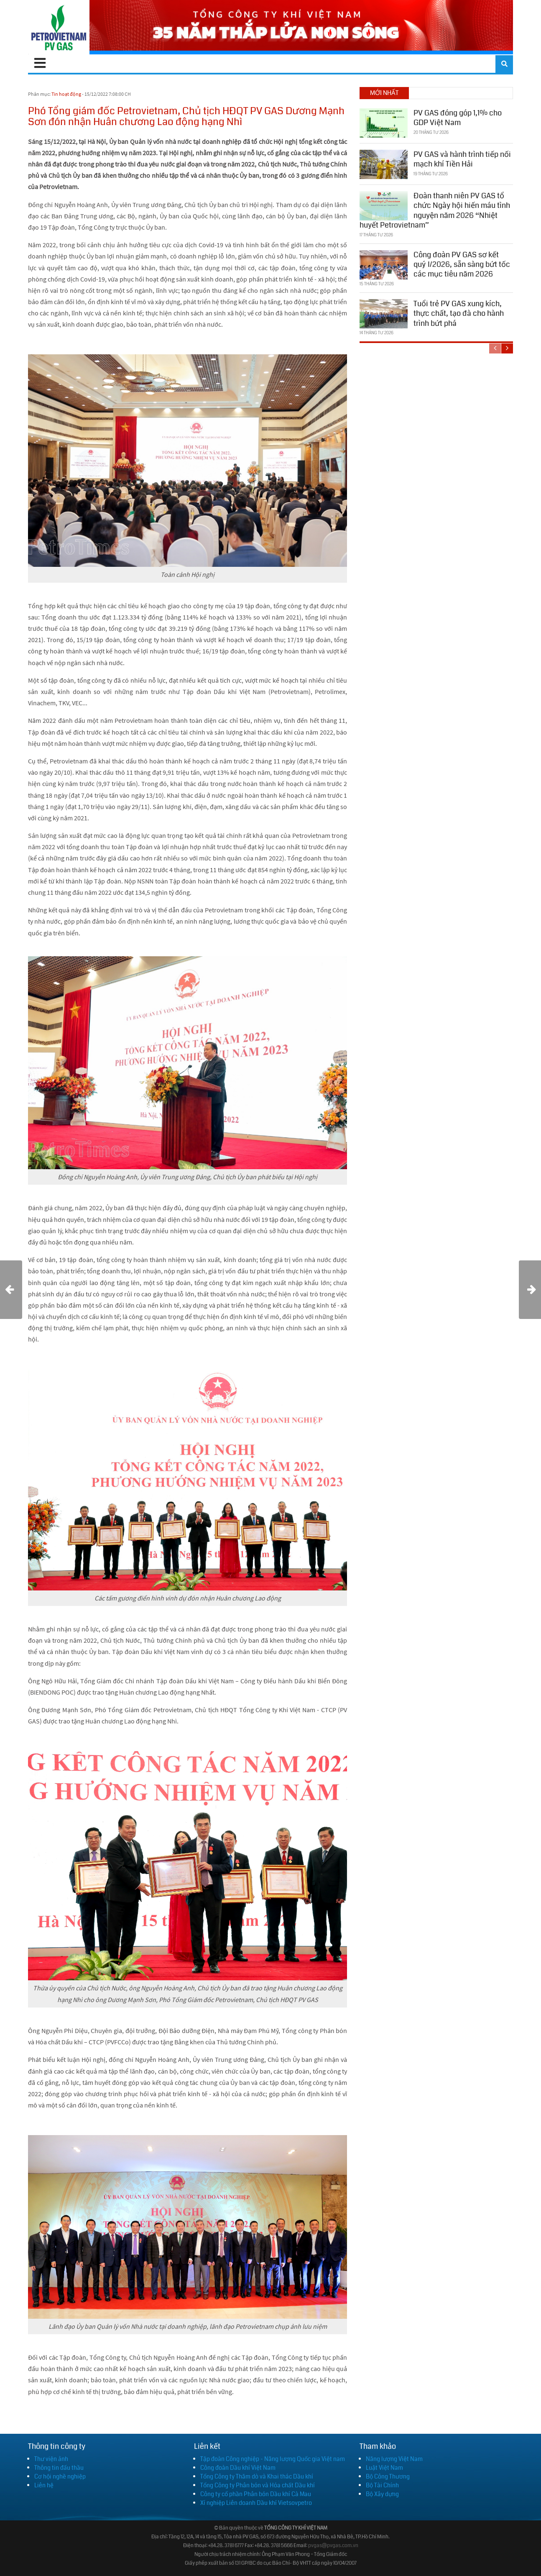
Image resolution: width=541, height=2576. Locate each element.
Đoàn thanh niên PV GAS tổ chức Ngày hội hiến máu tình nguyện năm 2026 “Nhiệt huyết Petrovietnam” (435, 210)
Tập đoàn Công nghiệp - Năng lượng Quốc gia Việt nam (272, 2459)
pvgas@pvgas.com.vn (333, 2545)
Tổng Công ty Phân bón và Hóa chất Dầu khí (257, 2485)
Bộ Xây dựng (382, 2494)
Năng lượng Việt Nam (394, 2459)
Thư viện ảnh (51, 2459)
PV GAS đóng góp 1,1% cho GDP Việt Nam (457, 118)
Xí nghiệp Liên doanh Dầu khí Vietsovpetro (256, 2503)
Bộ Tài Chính (382, 2485)
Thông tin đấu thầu (59, 2467)
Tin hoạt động (66, 94)
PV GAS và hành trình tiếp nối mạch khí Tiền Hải (462, 159)
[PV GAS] (58, 27)
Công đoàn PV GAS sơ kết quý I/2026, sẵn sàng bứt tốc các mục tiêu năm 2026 (461, 264)
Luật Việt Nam (384, 2467)
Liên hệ (44, 2485)
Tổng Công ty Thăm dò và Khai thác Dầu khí (256, 2476)
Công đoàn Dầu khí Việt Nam (238, 2467)
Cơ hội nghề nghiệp (60, 2476)
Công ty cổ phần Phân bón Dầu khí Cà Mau (255, 2494)
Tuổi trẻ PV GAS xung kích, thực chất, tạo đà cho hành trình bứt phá (458, 313)
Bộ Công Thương (388, 2476)
